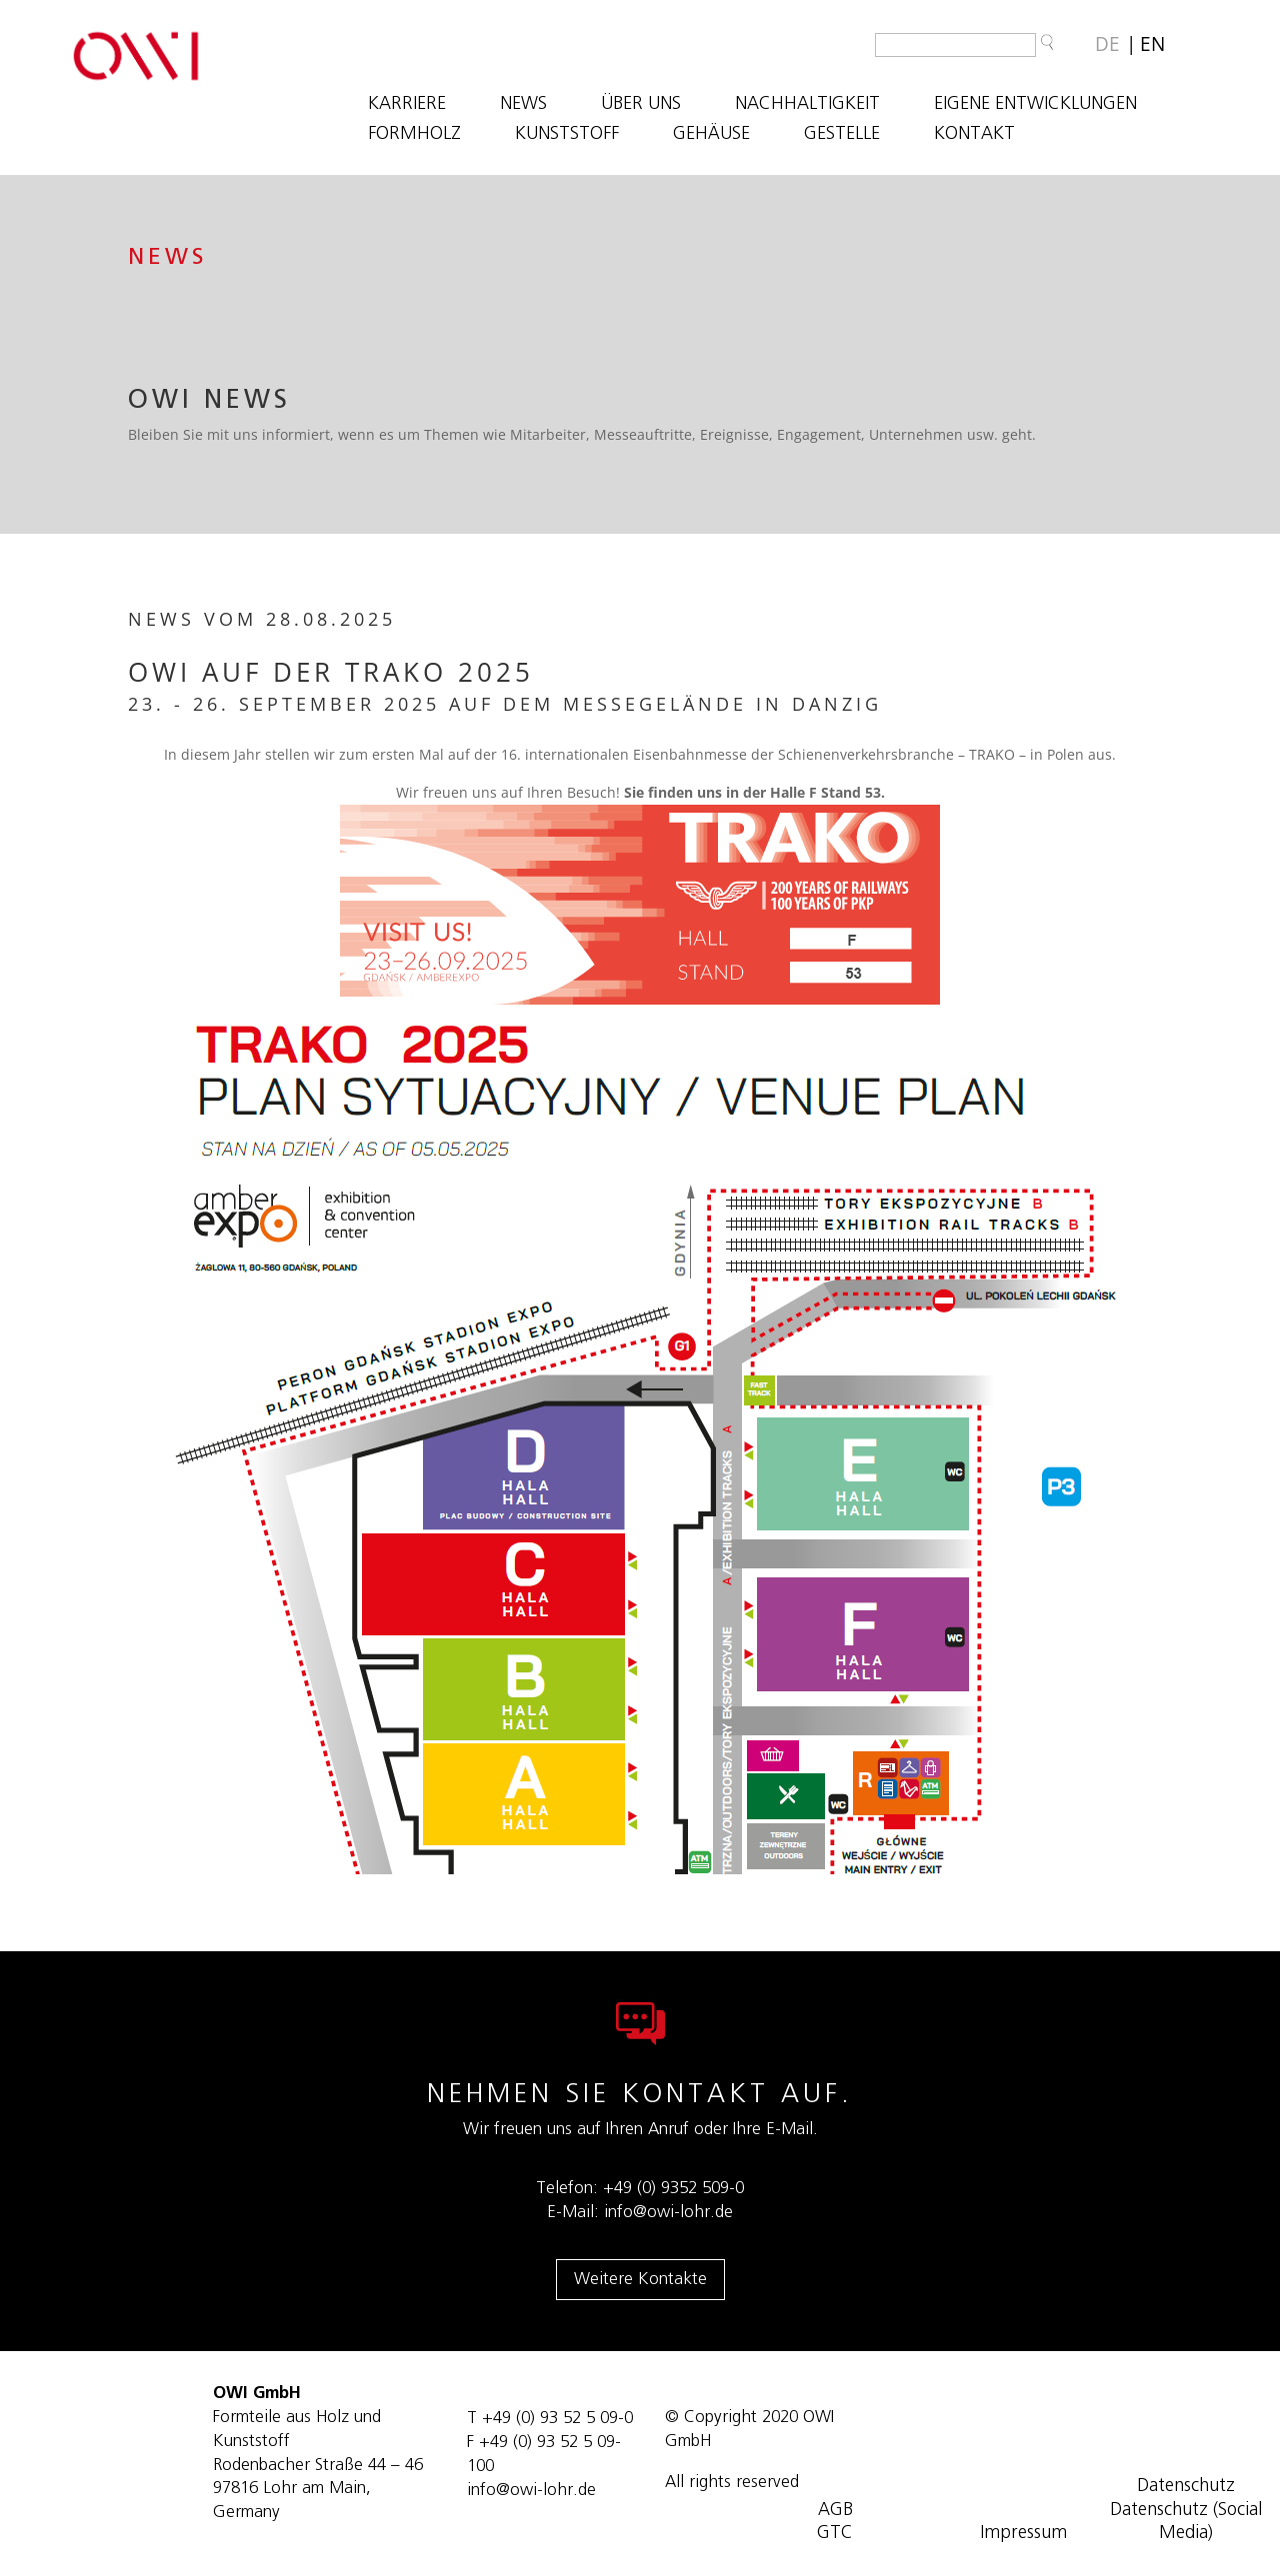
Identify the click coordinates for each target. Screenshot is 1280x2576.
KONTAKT (974, 135)
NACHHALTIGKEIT (807, 105)
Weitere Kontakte (640, 2278)
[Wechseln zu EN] (1152, 44)
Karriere (407, 105)
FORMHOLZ (414, 135)
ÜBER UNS (641, 105)
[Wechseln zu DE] (1107, 44)
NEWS (523, 105)
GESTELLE (842, 135)
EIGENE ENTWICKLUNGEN (1035, 105)
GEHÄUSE (711, 135)
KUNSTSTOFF (567, 135)
